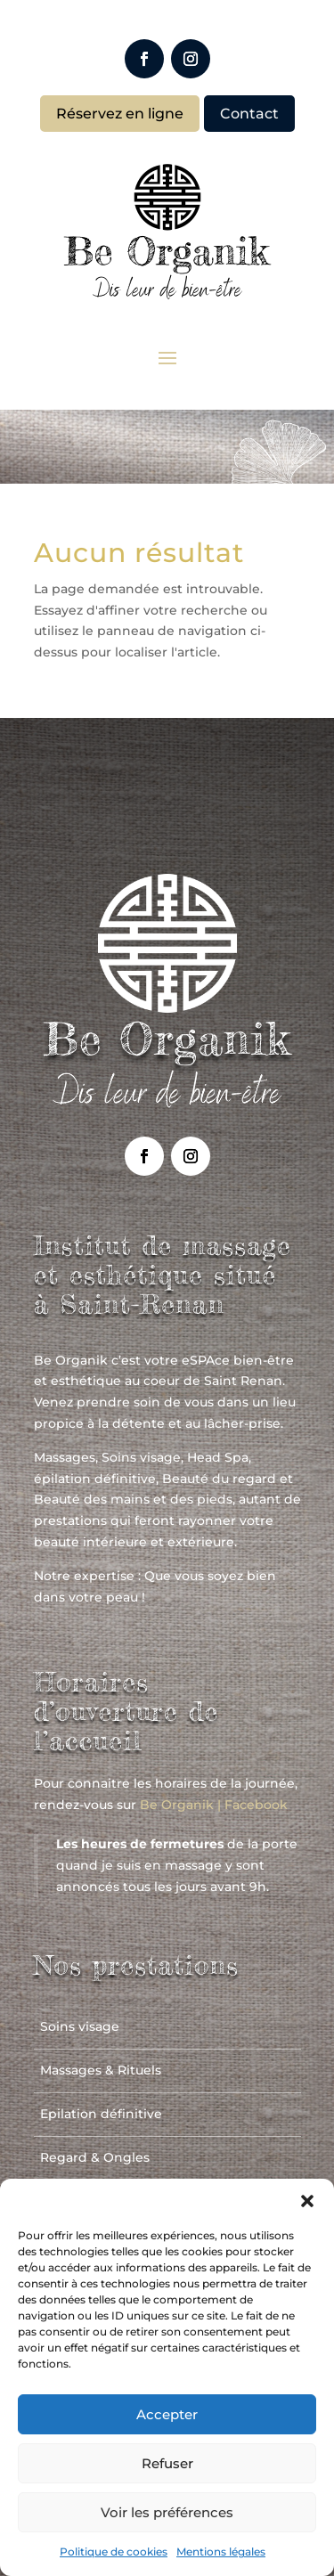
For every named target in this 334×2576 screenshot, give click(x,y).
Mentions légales (220, 2551)
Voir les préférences (167, 2512)
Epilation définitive (101, 2114)
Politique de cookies (113, 2551)
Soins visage (79, 2026)
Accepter (167, 2414)
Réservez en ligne (119, 113)
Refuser (167, 2463)
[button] (307, 2201)
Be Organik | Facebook (214, 1805)
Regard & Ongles (95, 2157)
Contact (249, 113)
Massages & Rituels (100, 2070)
